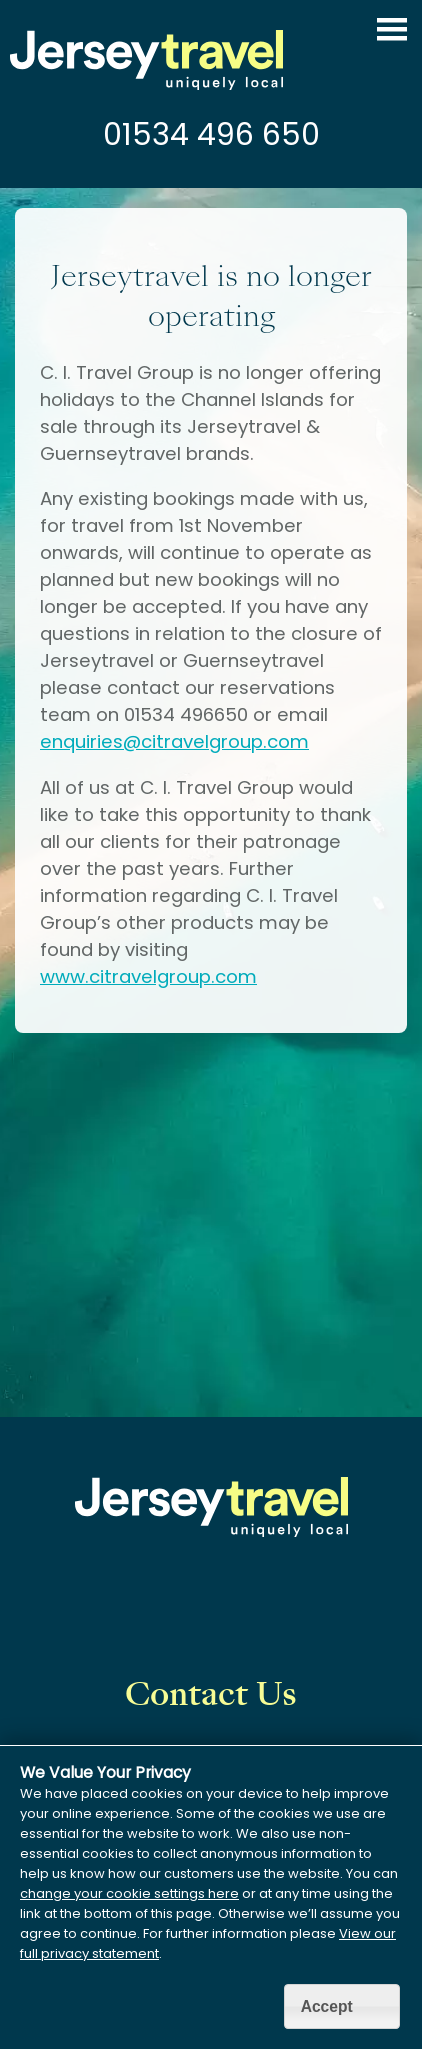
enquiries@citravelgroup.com (174, 741)
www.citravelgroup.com (148, 976)
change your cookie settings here (129, 1893)
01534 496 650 (211, 135)
